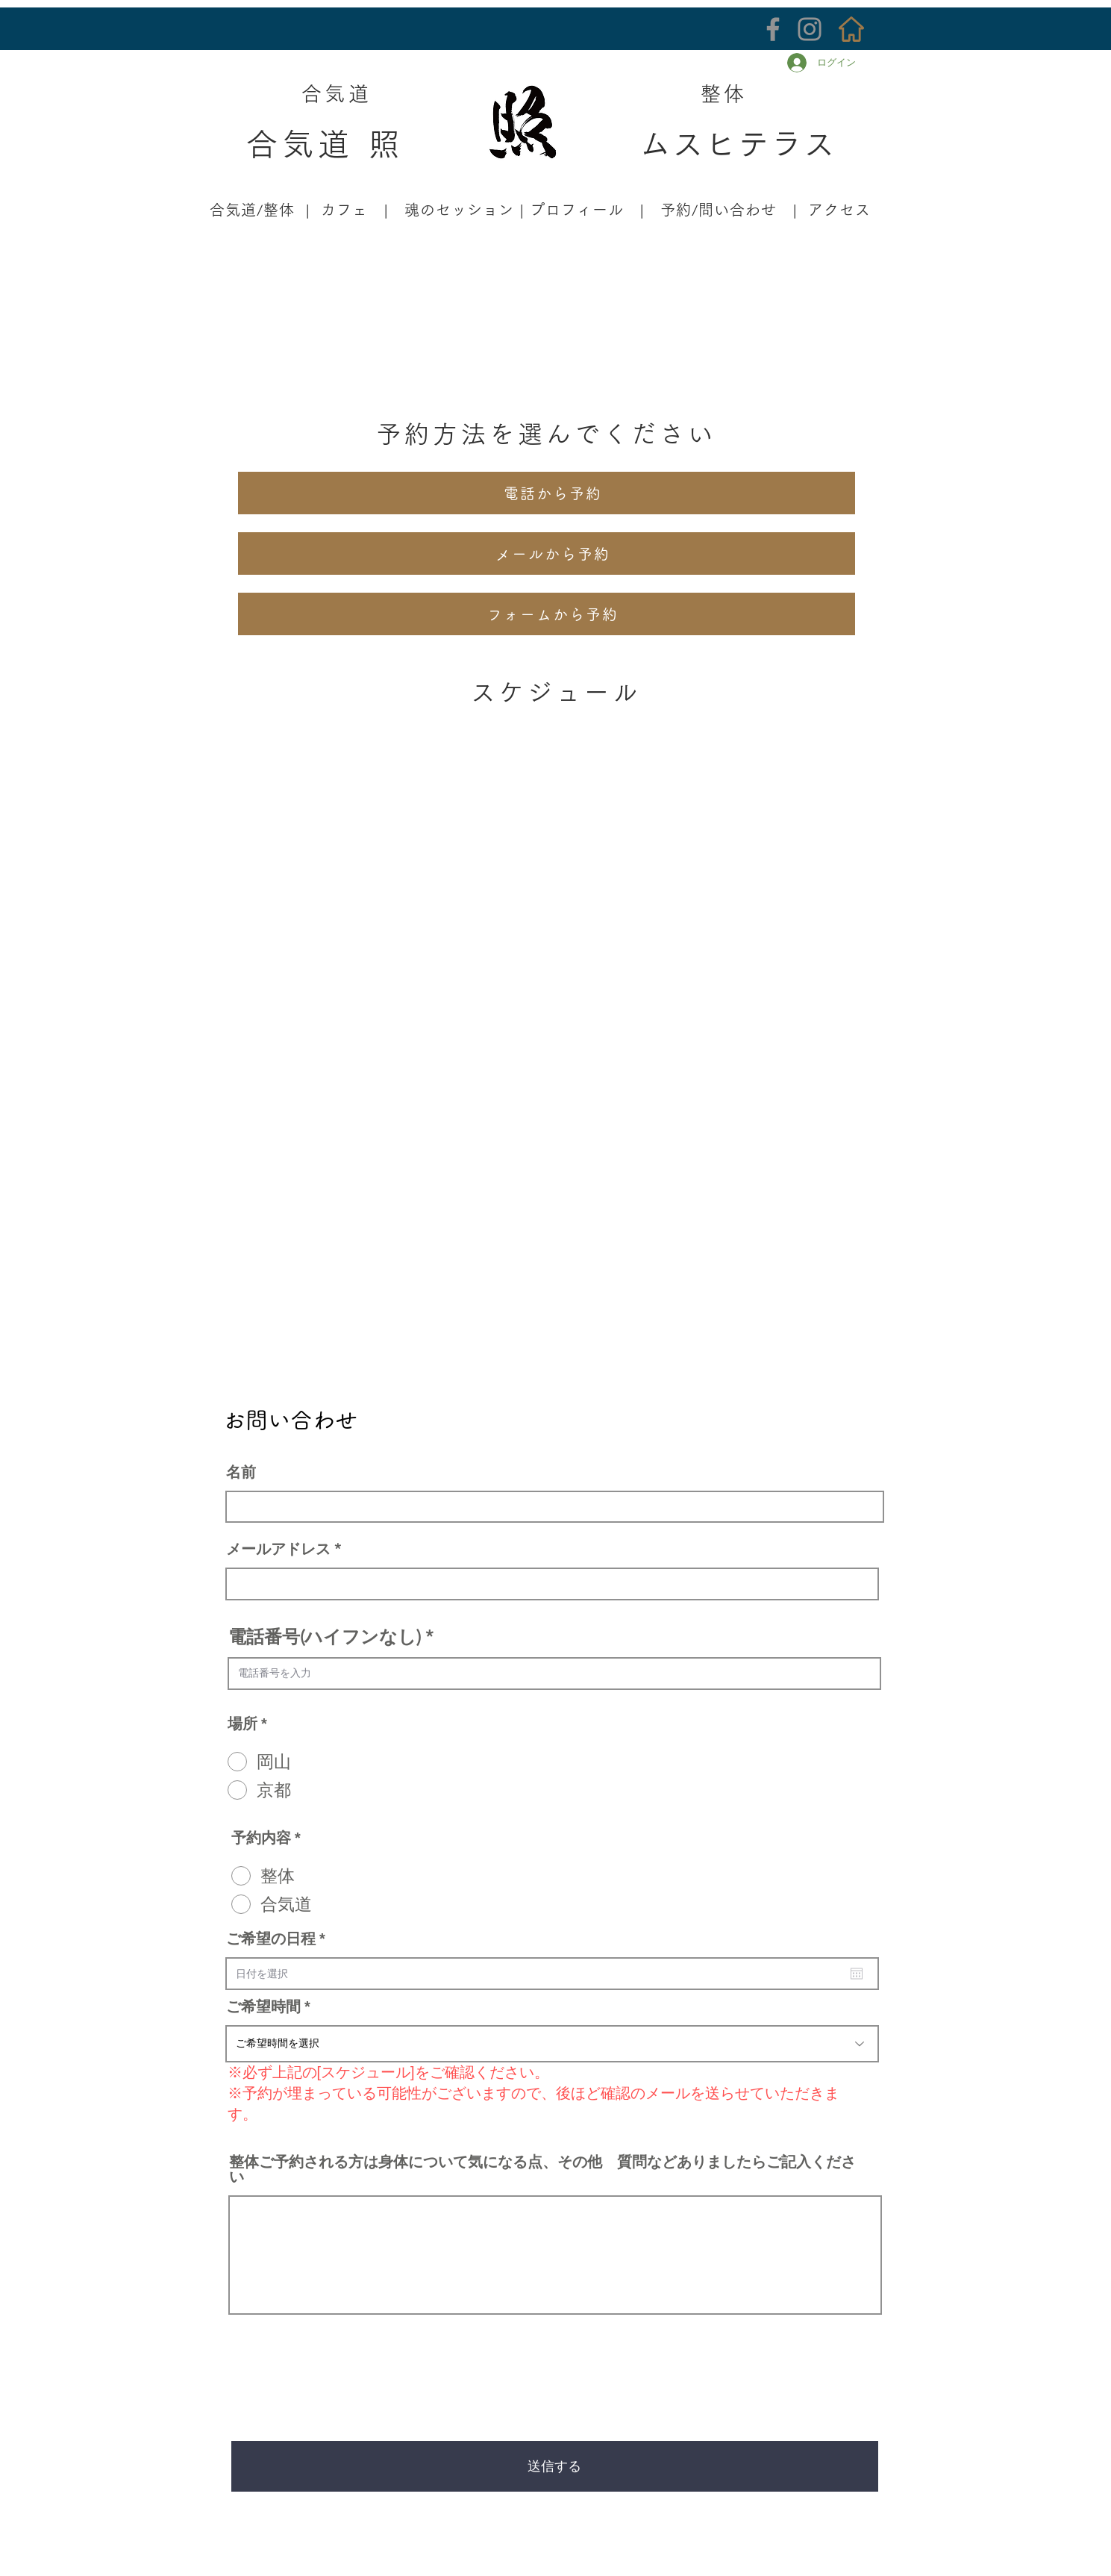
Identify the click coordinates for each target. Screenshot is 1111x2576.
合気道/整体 (249, 209)
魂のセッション (459, 209)
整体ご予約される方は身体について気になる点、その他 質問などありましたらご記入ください (542, 2169)
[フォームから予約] (546, 614)
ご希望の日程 (280, 1938)
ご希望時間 (263, 2006)
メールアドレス (278, 1548)
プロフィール (577, 209)
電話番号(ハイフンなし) (324, 1637)
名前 (241, 1472)
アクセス (839, 209)
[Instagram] (809, 29)
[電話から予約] (546, 493)
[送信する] (554, 2466)
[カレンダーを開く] (857, 1974)
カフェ (344, 209)
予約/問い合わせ (718, 209)
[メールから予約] (546, 553)
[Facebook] (773, 29)
